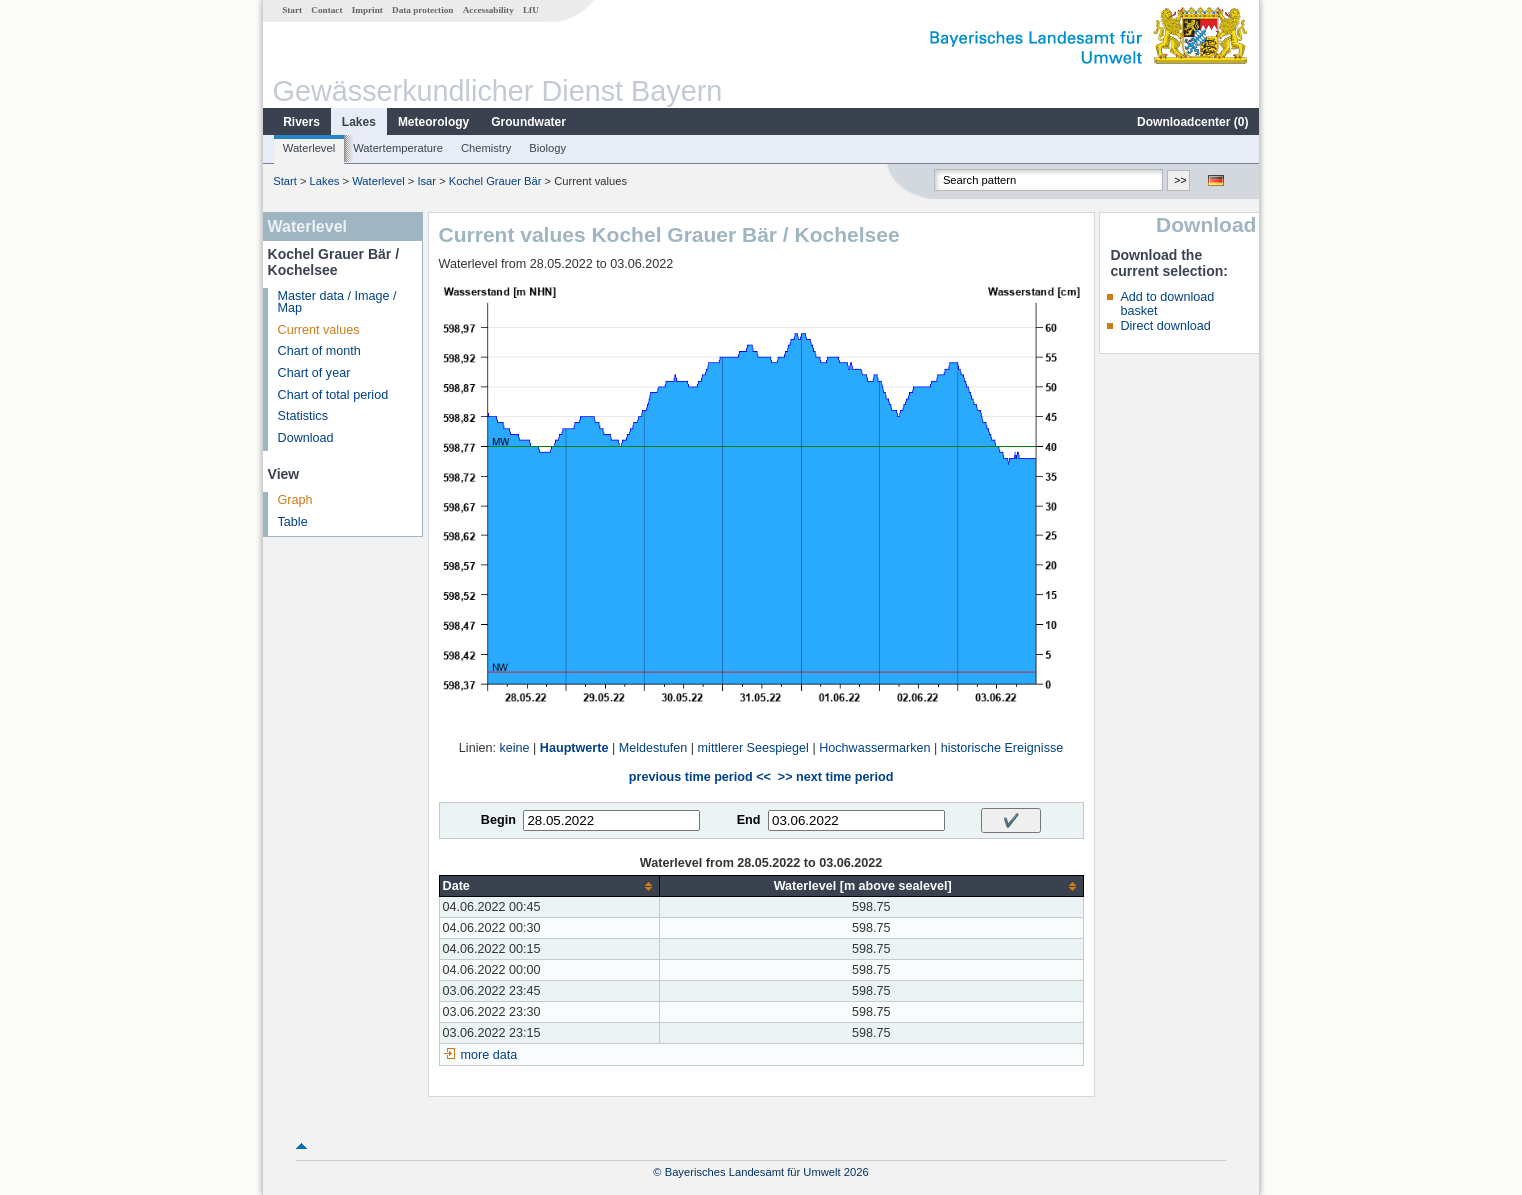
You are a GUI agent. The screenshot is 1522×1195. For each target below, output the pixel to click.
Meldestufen (653, 748)
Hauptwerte (574, 748)
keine (514, 748)
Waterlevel (309, 148)
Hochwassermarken (874, 748)
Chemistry (486, 148)
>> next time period (835, 777)
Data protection (422, 10)
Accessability (488, 10)
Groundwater (528, 122)
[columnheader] (549, 886)
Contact (326, 10)
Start (292, 10)
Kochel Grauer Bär (495, 181)
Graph (295, 500)
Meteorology (433, 122)
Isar (426, 181)
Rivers (301, 122)
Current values (319, 330)
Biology (547, 148)
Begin (498, 820)
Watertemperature (398, 148)
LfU (531, 10)
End (749, 820)
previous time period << (700, 777)
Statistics (303, 416)
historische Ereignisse (1002, 748)
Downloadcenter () (1192, 122)
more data (489, 1055)
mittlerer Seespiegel (753, 748)
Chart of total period (333, 395)
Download (306, 438)
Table (293, 522)
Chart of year (314, 373)
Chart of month (319, 351)
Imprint (367, 10)
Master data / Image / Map (337, 302)
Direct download (1165, 326)
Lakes (359, 122)
